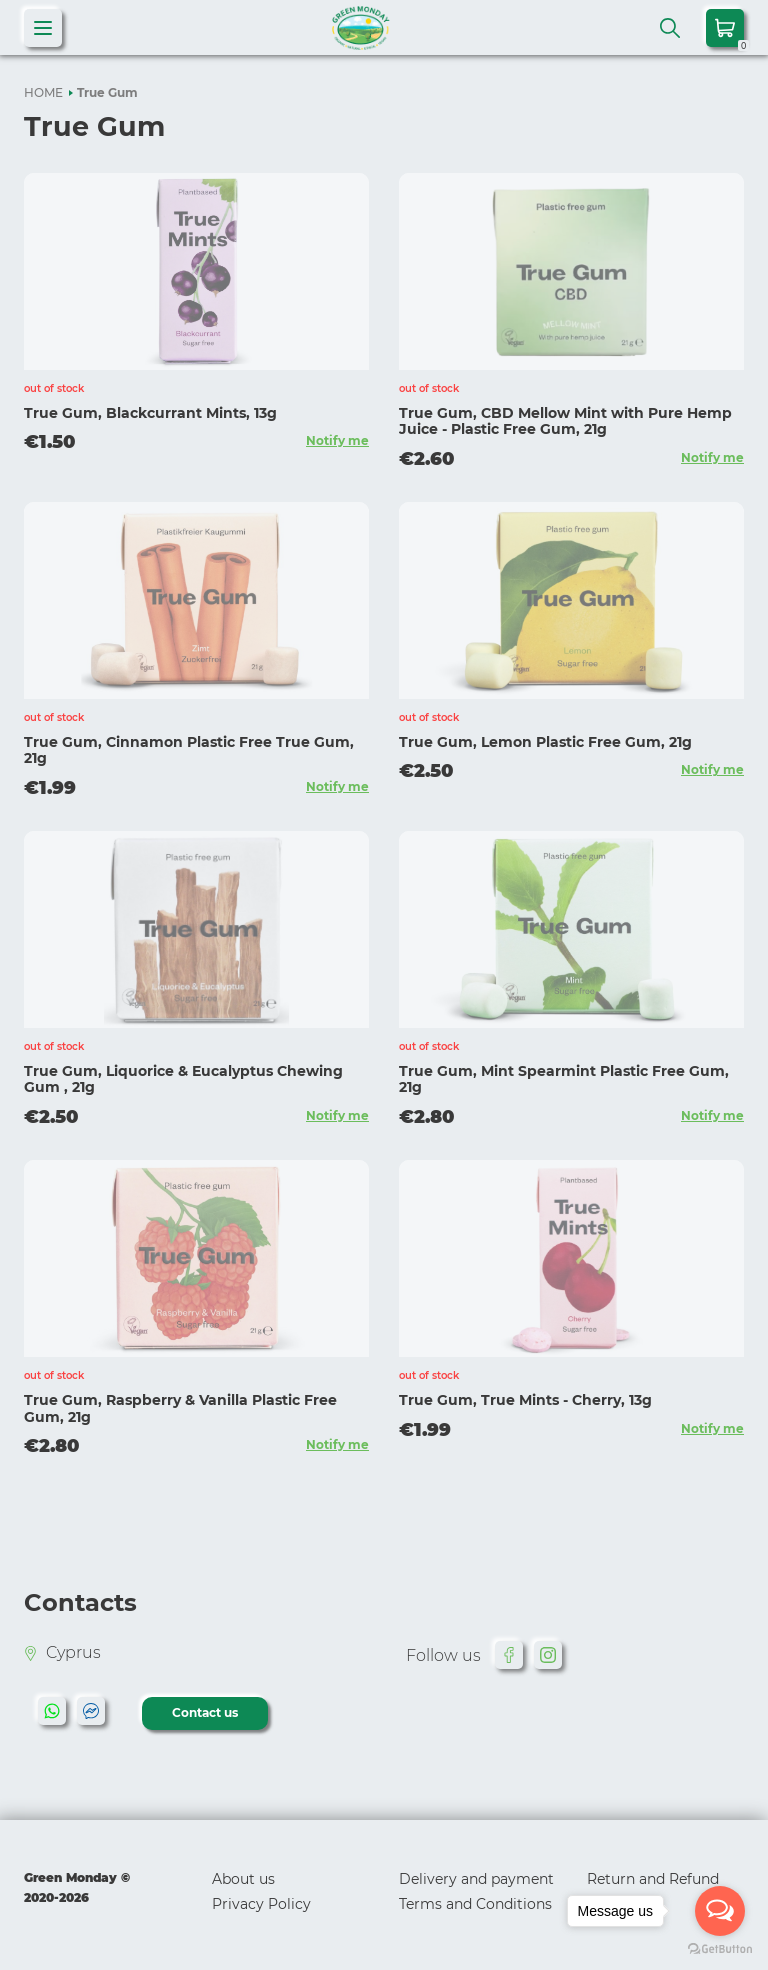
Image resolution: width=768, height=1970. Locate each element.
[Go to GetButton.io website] (720, 1949)
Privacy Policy (261, 1904)
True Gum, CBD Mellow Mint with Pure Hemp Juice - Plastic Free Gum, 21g (565, 421)
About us (243, 1879)
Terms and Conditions (475, 1904)
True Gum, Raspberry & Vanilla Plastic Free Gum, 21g (180, 1408)
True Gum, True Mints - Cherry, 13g (525, 1400)
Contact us (205, 1712)
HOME (43, 92)
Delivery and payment (476, 1879)
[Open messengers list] (720, 1911)
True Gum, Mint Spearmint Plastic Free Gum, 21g (564, 1079)
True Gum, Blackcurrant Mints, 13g (150, 413)
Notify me (337, 440)
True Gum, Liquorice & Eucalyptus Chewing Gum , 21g (183, 1079)
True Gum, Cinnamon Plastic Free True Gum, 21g (189, 750)
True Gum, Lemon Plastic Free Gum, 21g (545, 742)
